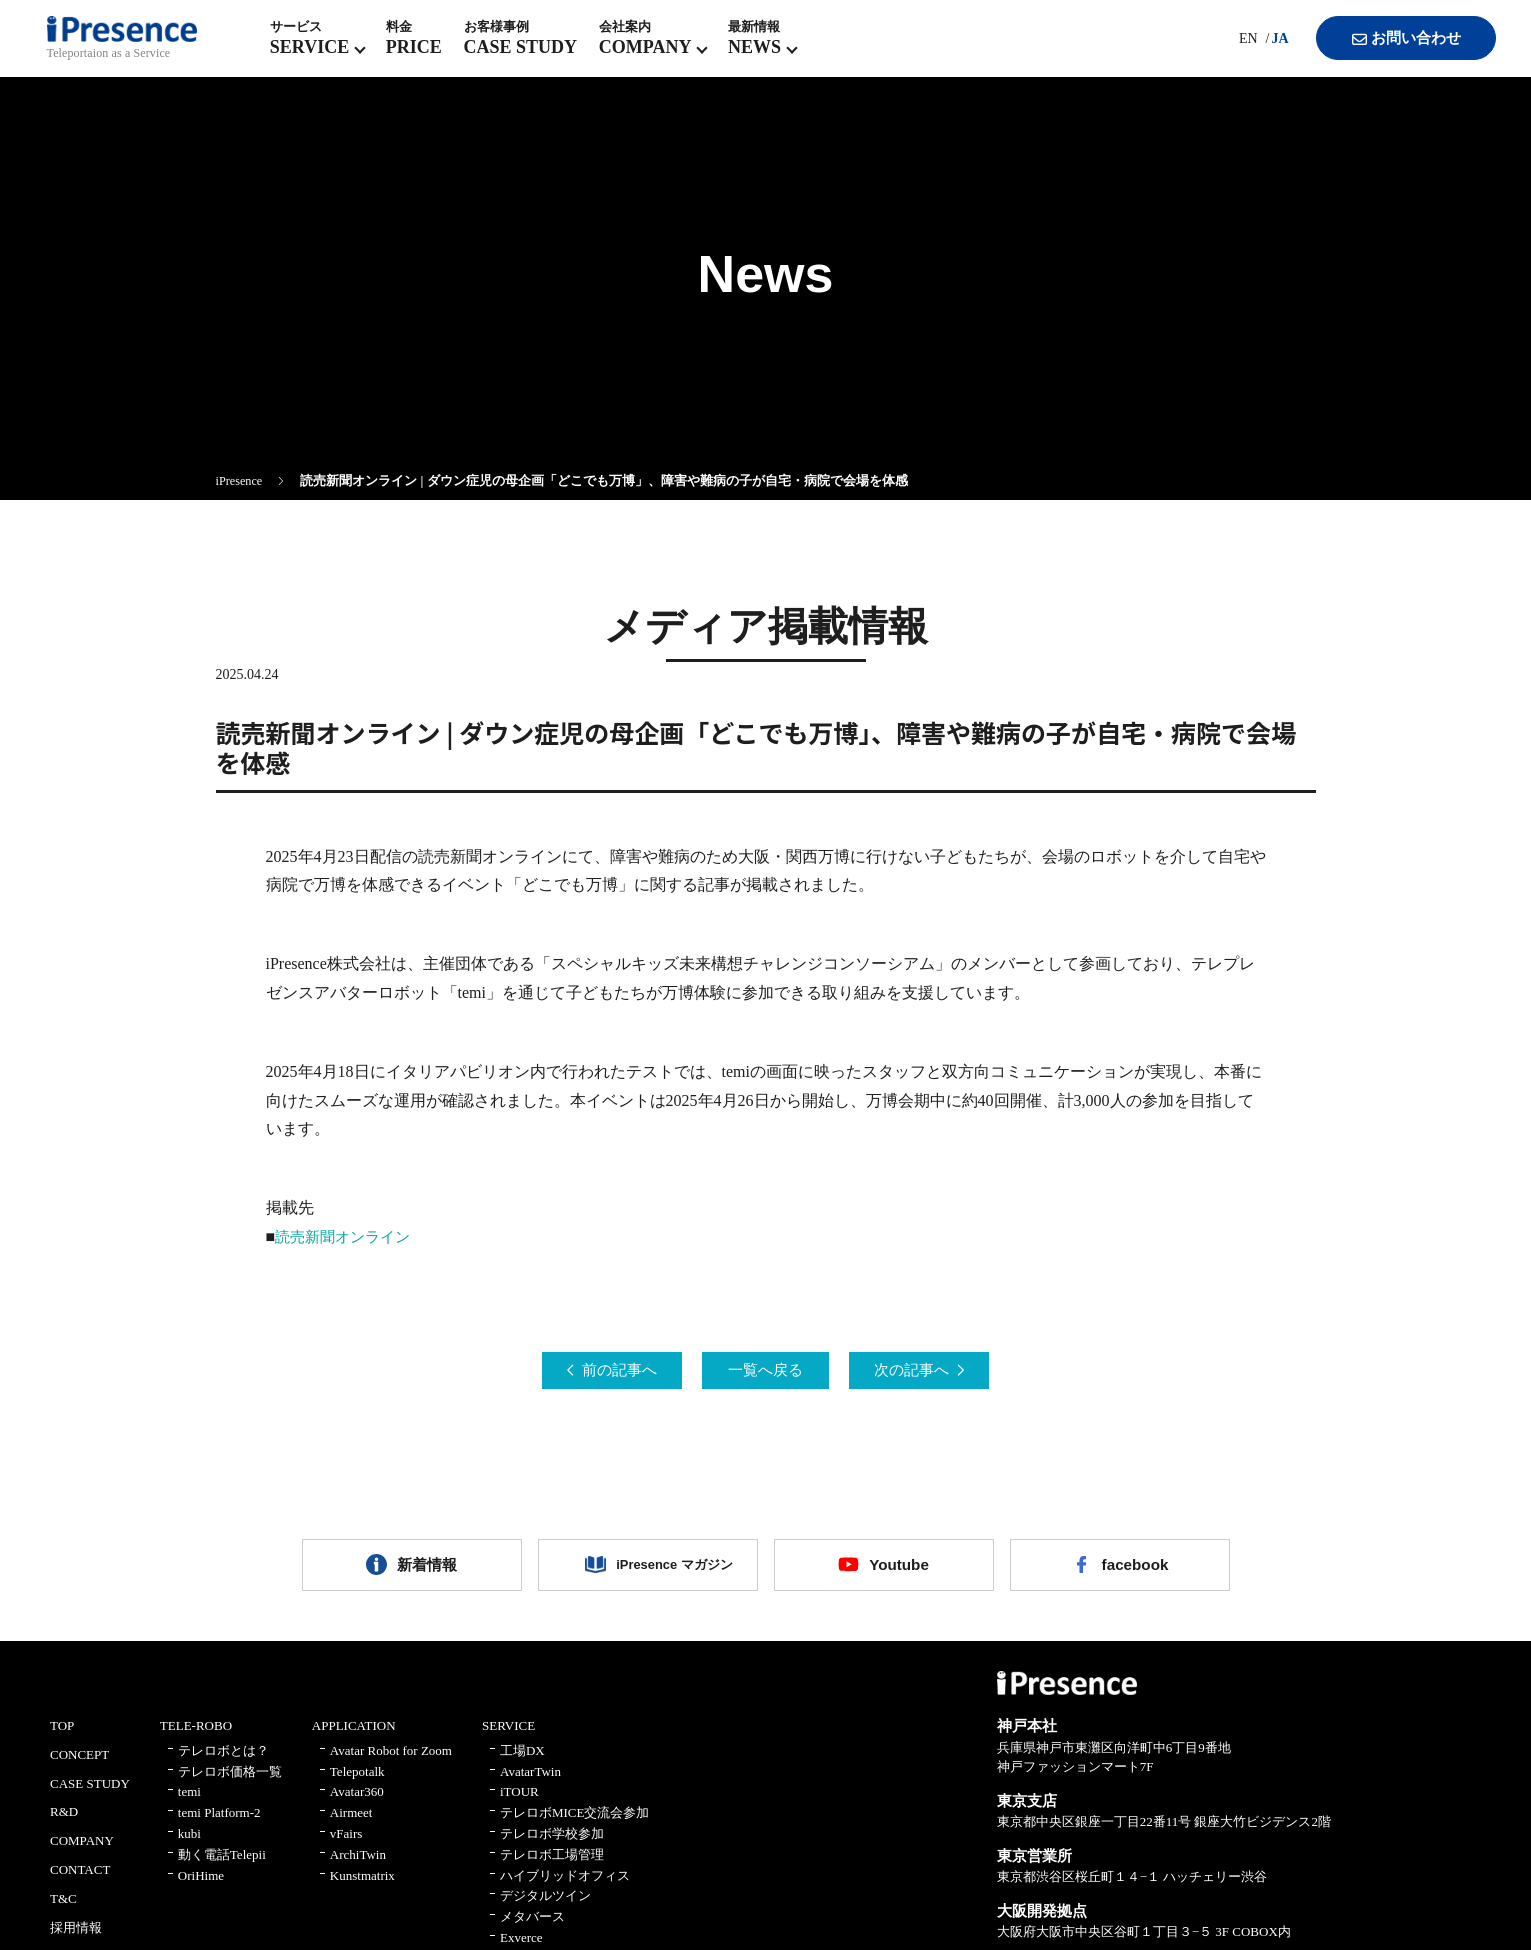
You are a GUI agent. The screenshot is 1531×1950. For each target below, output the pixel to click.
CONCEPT (79, 1765)
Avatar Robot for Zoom (391, 1761)
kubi (189, 1844)
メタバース (532, 1927)
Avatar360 (357, 1802)
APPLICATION (354, 1736)
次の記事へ (930, 1371)
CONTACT (80, 1880)
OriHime (201, 1885)
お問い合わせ (1391, 50)
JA (1263, 49)
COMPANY (82, 1851)
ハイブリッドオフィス (565, 1885)
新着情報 (427, 1570)
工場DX (522, 1761)
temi (189, 1802)
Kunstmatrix (362, 1885)
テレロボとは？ (223, 1761)
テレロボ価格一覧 (230, 1781)
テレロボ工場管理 (552, 1865)
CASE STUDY (90, 1793)
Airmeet (351, 1823)
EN (1231, 49)
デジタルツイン (545, 1906)
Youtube (899, 1570)
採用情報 (76, 1937)
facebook (1135, 1570)
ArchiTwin (358, 1865)
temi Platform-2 (219, 1823)
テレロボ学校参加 (552, 1844)
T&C (63, 1909)
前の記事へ (602, 1371)
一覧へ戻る (766, 1371)
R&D (64, 1822)
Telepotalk (357, 1781)
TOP (62, 1736)
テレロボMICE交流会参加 (575, 1823)
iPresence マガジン (663, 1570)
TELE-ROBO (196, 1736)
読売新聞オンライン (347, 1236)
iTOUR (519, 1802)
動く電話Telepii (222, 1865)
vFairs (346, 1844)
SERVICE (508, 1736)
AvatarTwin (530, 1781)
